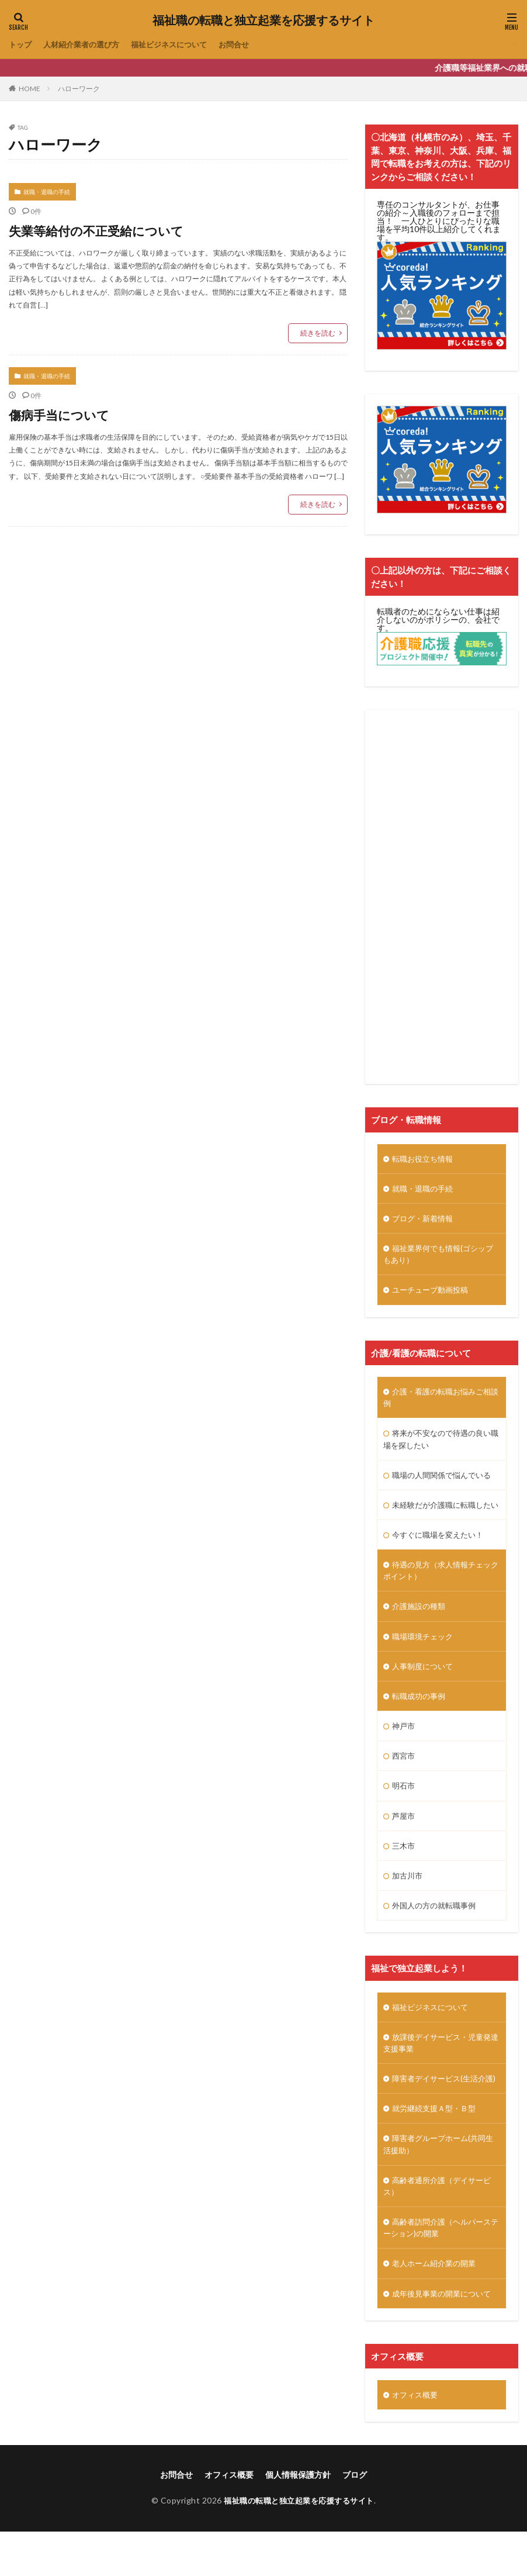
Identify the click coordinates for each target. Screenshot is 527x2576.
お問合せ (248, 45)
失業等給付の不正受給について (108, 230)
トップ (21, 45)
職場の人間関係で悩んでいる (445, 1480)
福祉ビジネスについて (179, 45)
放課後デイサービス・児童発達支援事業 (440, 2069)
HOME (29, 88)
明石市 (404, 1809)
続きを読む (317, 333)
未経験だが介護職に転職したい (440, 1516)
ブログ (354, 2519)
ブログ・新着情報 (424, 1220)
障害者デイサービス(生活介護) (438, 2112)
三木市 (404, 1869)
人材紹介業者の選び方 (86, 45)
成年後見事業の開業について (445, 2337)
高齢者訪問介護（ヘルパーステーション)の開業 (440, 2270)
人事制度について (424, 1687)
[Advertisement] (442, 896)
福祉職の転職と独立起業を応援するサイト (263, 20)
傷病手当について (66, 414)
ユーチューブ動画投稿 (433, 1293)
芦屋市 (404, 1839)
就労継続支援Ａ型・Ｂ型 (437, 2148)
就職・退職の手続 (46, 191)
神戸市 (404, 1748)
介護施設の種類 (420, 1626)
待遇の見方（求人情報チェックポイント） (440, 1590)
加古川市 (408, 1900)
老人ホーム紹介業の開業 (437, 2307)
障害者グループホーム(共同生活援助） (438, 2185)
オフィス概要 (416, 2439)
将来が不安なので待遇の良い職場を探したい (440, 1443)
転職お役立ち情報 (424, 1159)
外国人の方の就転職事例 (437, 1930)
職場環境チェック (424, 1657)
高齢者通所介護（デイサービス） (440, 2227)
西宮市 (404, 1778)
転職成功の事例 (420, 1717)
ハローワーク (79, 88)
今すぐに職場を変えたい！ (441, 1553)
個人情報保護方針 (298, 2519)
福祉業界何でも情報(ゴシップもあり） (438, 1256)
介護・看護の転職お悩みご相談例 (440, 1401)
